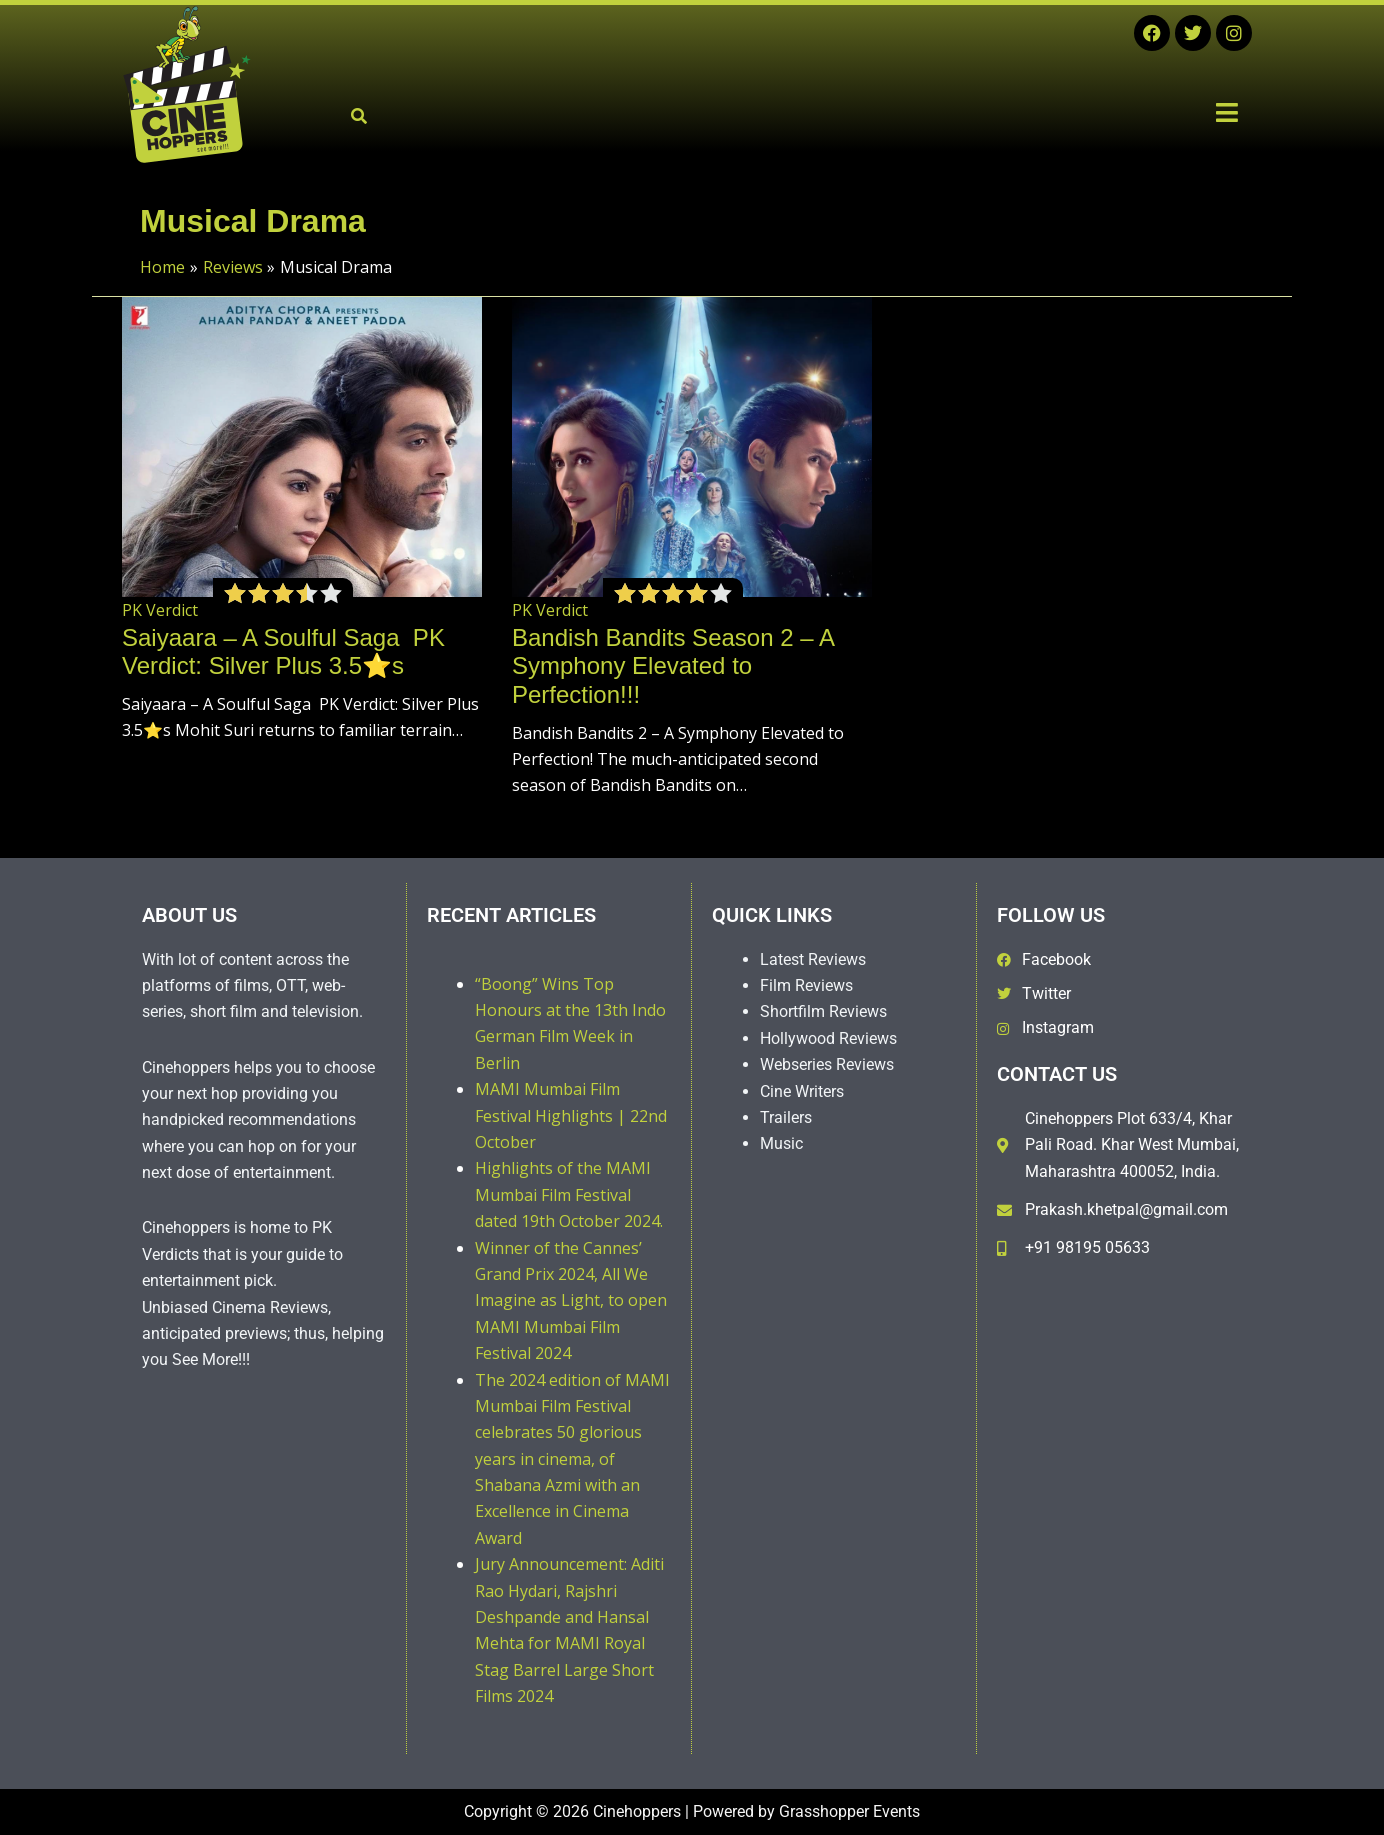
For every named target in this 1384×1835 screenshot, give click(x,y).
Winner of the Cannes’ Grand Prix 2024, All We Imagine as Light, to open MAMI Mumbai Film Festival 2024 (571, 1301)
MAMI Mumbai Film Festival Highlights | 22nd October (571, 1115)
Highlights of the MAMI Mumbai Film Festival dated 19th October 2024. (569, 1194)
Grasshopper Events (849, 1811)
